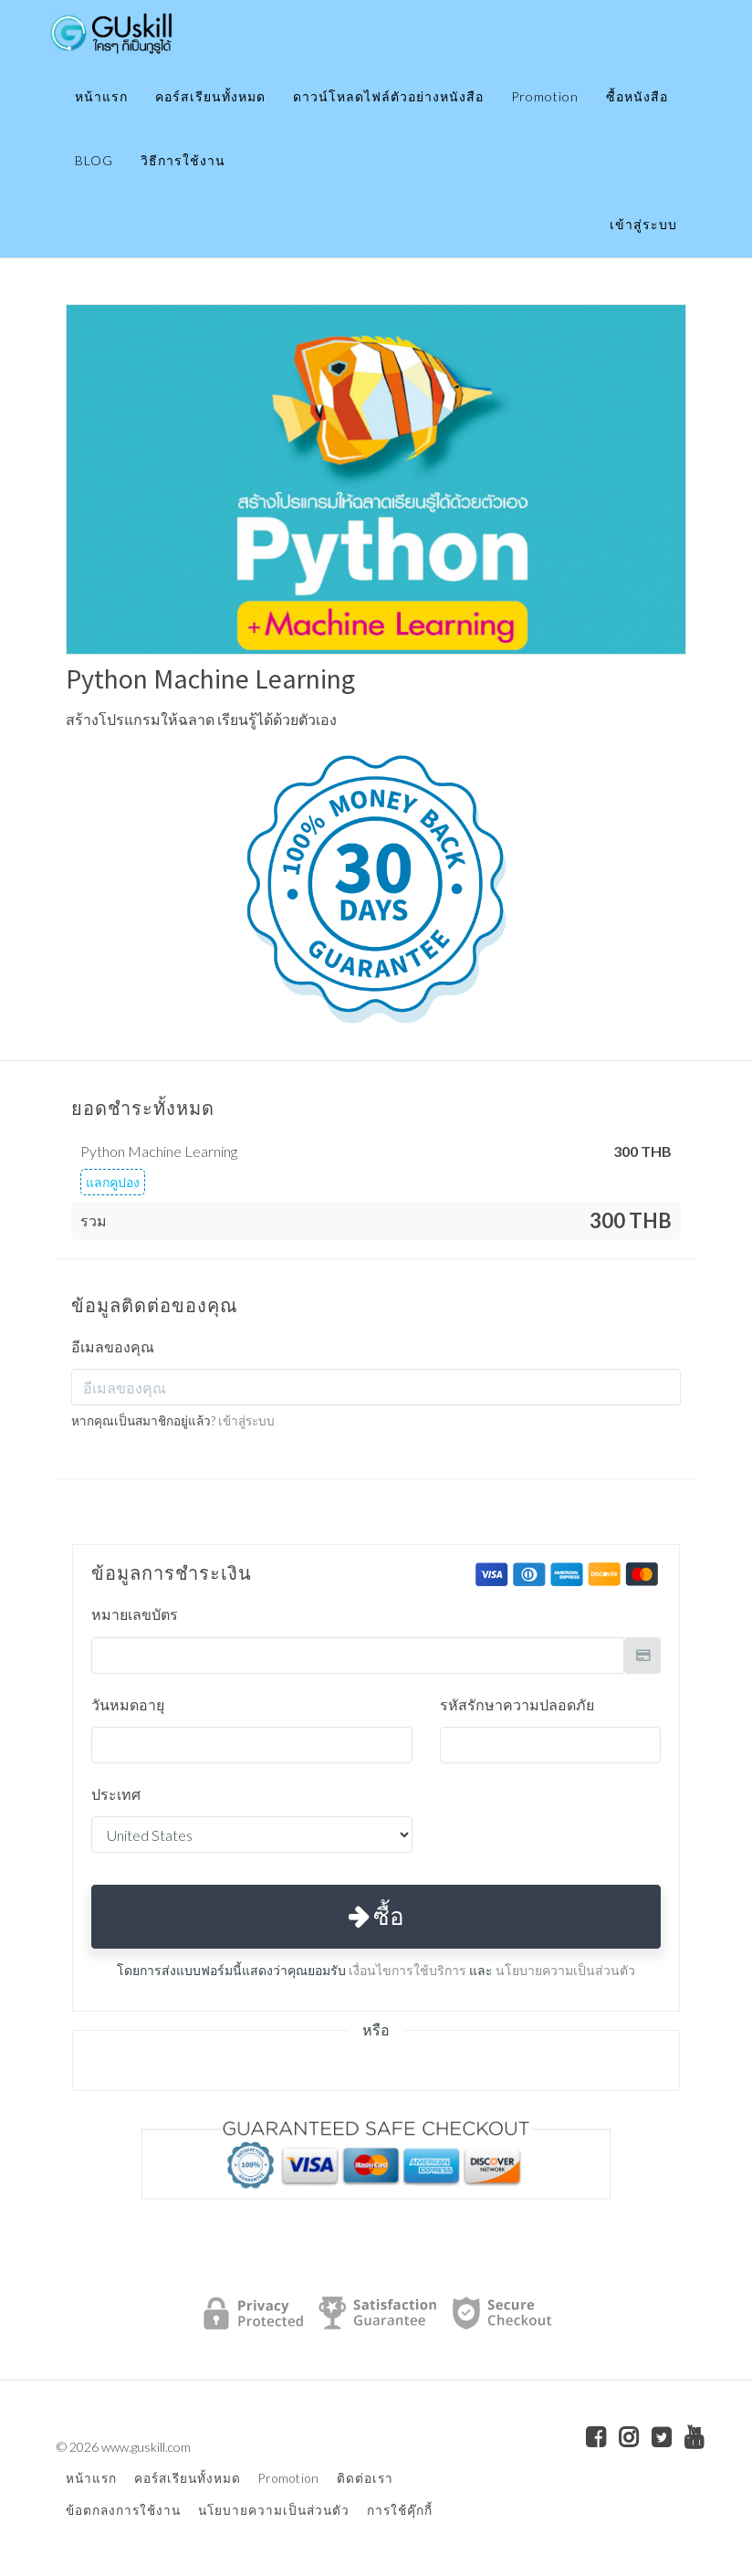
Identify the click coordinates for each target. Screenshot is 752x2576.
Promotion (545, 96)
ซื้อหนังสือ (637, 96)
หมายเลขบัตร (134, 1614)
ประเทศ (116, 1794)
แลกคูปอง (113, 1182)
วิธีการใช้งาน (183, 160)
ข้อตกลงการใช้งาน (123, 2510)
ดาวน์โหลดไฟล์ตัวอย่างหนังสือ (388, 96)
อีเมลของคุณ (112, 1346)
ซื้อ (376, 1915)
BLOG (94, 160)
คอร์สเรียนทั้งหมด (210, 96)
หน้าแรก (101, 96)
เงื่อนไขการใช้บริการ (407, 1970)
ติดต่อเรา (365, 2478)
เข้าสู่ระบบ (643, 224)
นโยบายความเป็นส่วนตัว (565, 1970)
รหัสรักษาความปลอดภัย (517, 1704)
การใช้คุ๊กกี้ (400, 2510)
